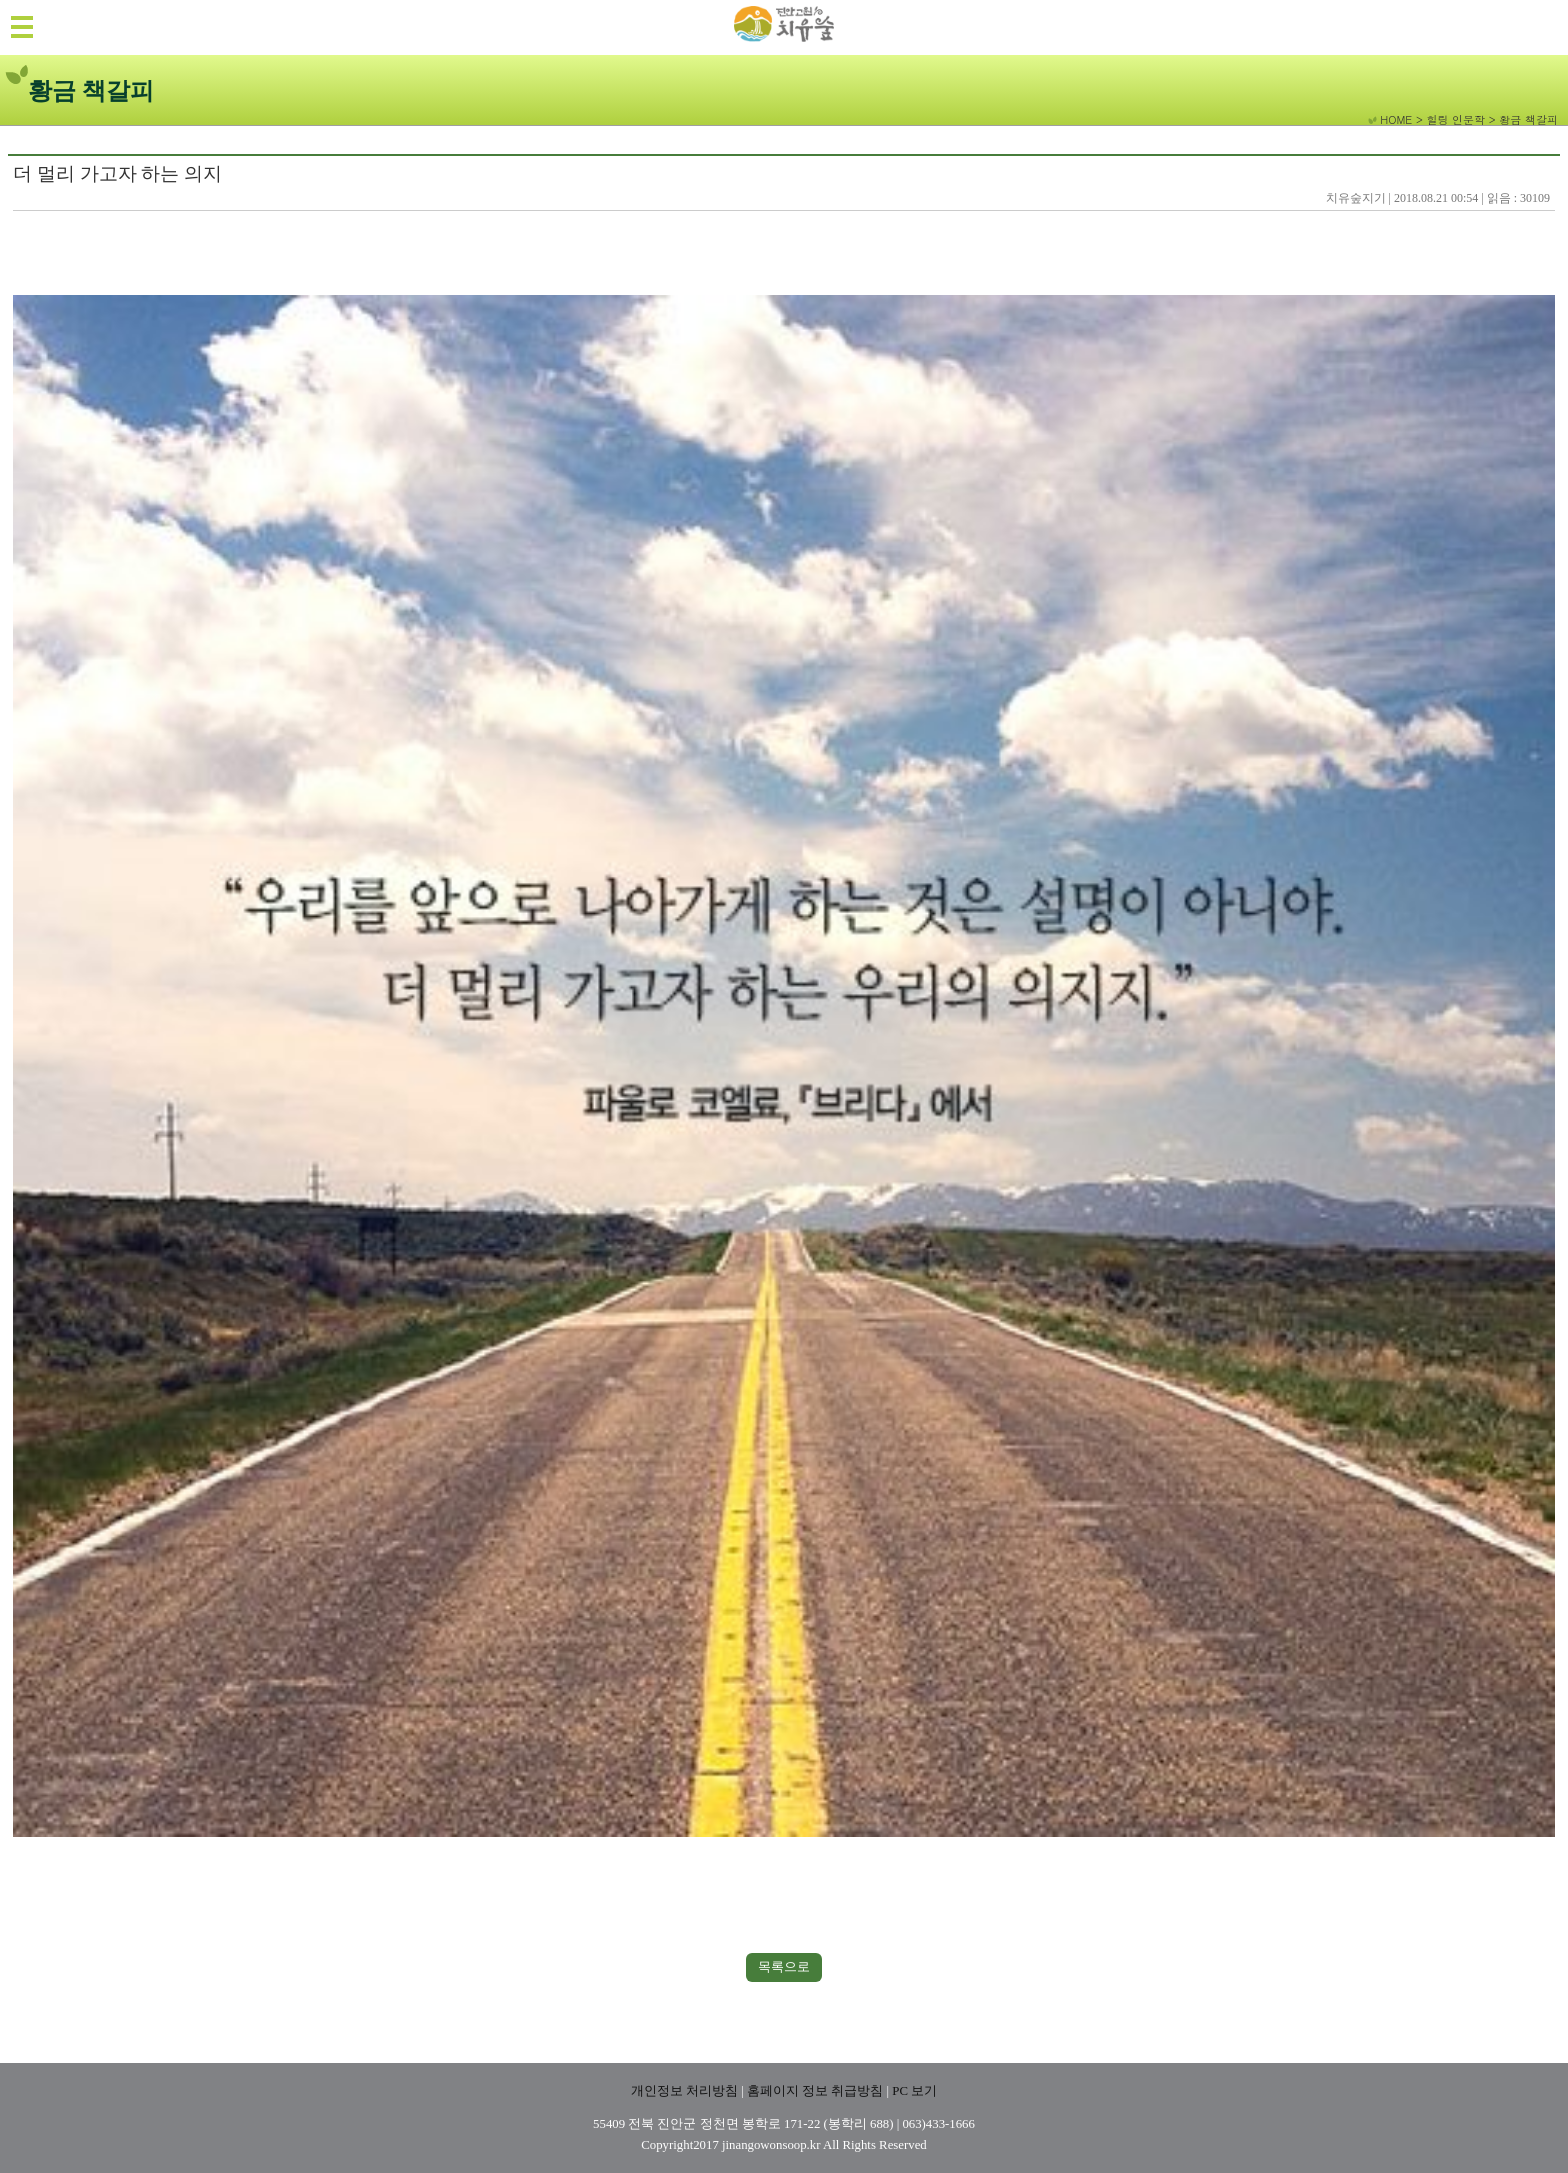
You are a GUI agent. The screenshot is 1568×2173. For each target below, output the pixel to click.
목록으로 (784, 1966)
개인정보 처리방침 (684, 2091)
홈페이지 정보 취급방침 (815, 2091)
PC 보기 (914, 2091)
